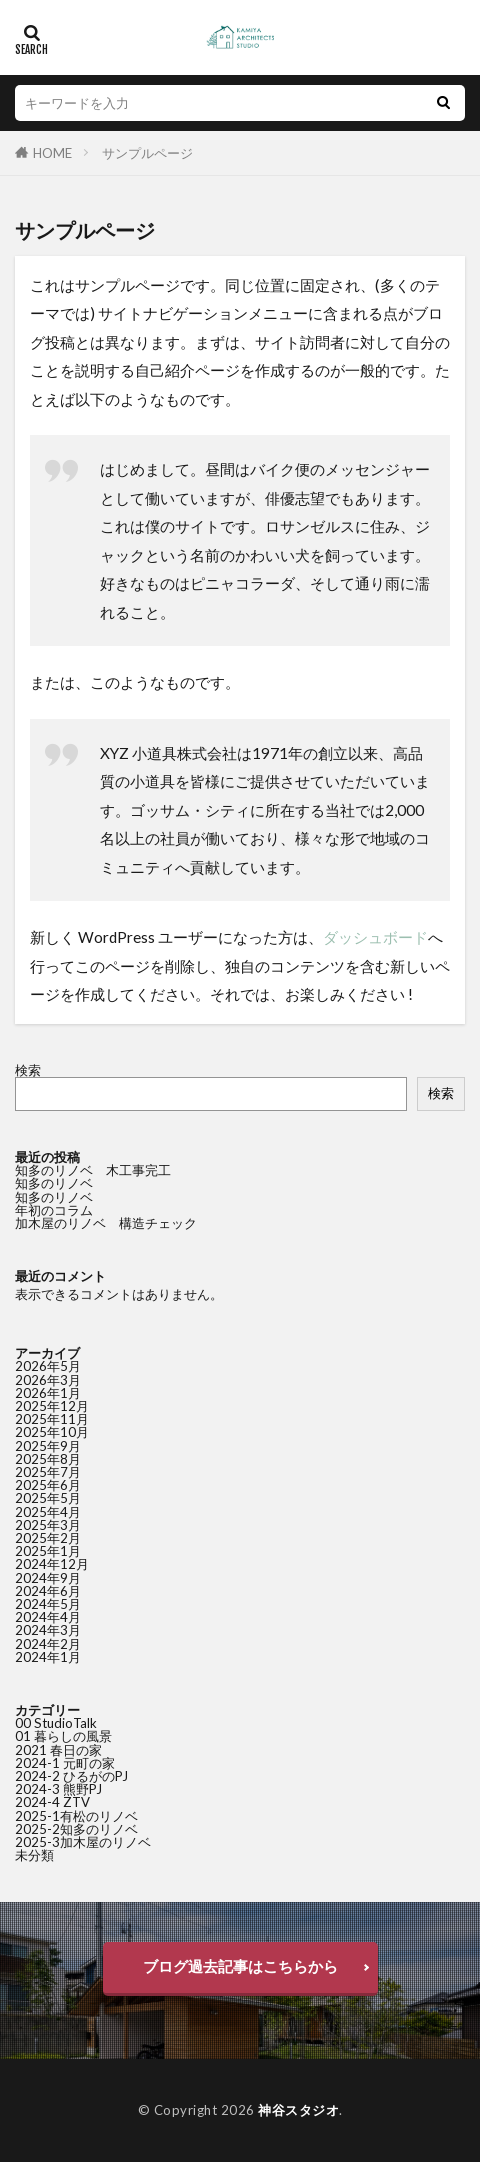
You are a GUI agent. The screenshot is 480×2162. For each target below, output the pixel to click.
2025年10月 (52, 1432)
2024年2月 (48, 1644)
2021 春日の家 (58, 1750)
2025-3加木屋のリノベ (83, 1842)
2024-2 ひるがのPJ (71, 1776)
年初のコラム (54, 1210)
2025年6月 (48, 1485)
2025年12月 (52, 1406)
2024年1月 (48, 1657)
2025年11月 (52, 1419)
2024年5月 (48, 1604)
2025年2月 (48, 1538)
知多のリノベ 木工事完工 (93, 1170)
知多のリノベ (60, 1183)
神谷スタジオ (298, 2110)
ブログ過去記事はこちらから (240, 1966)
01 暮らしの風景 (63, 1736)
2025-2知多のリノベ (76, 1829)
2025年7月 (48, 1472)
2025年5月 (48, 1498)
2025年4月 (48, 1512)
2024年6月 (48, 1591)
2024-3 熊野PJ (58, 1789)
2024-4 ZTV (52, 1802)
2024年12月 (52, 1564)
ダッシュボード (375, 937)
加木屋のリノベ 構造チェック (106, 1223)
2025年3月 (48, 1525)
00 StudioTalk (56, 1723)
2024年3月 (48, 1630)
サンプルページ (147, 153)
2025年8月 (48, 1459)
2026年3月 (48, 1380)
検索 (28, 1070)
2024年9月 (48, 1578)
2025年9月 (48, 1446)
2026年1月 (48, 1393)
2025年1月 (48, 1551)
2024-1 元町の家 (65, 1763)
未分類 (34, 1855)
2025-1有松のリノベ (76, 1816)
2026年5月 (48, 1366)
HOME (52, 153)
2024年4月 (48, 1617)
